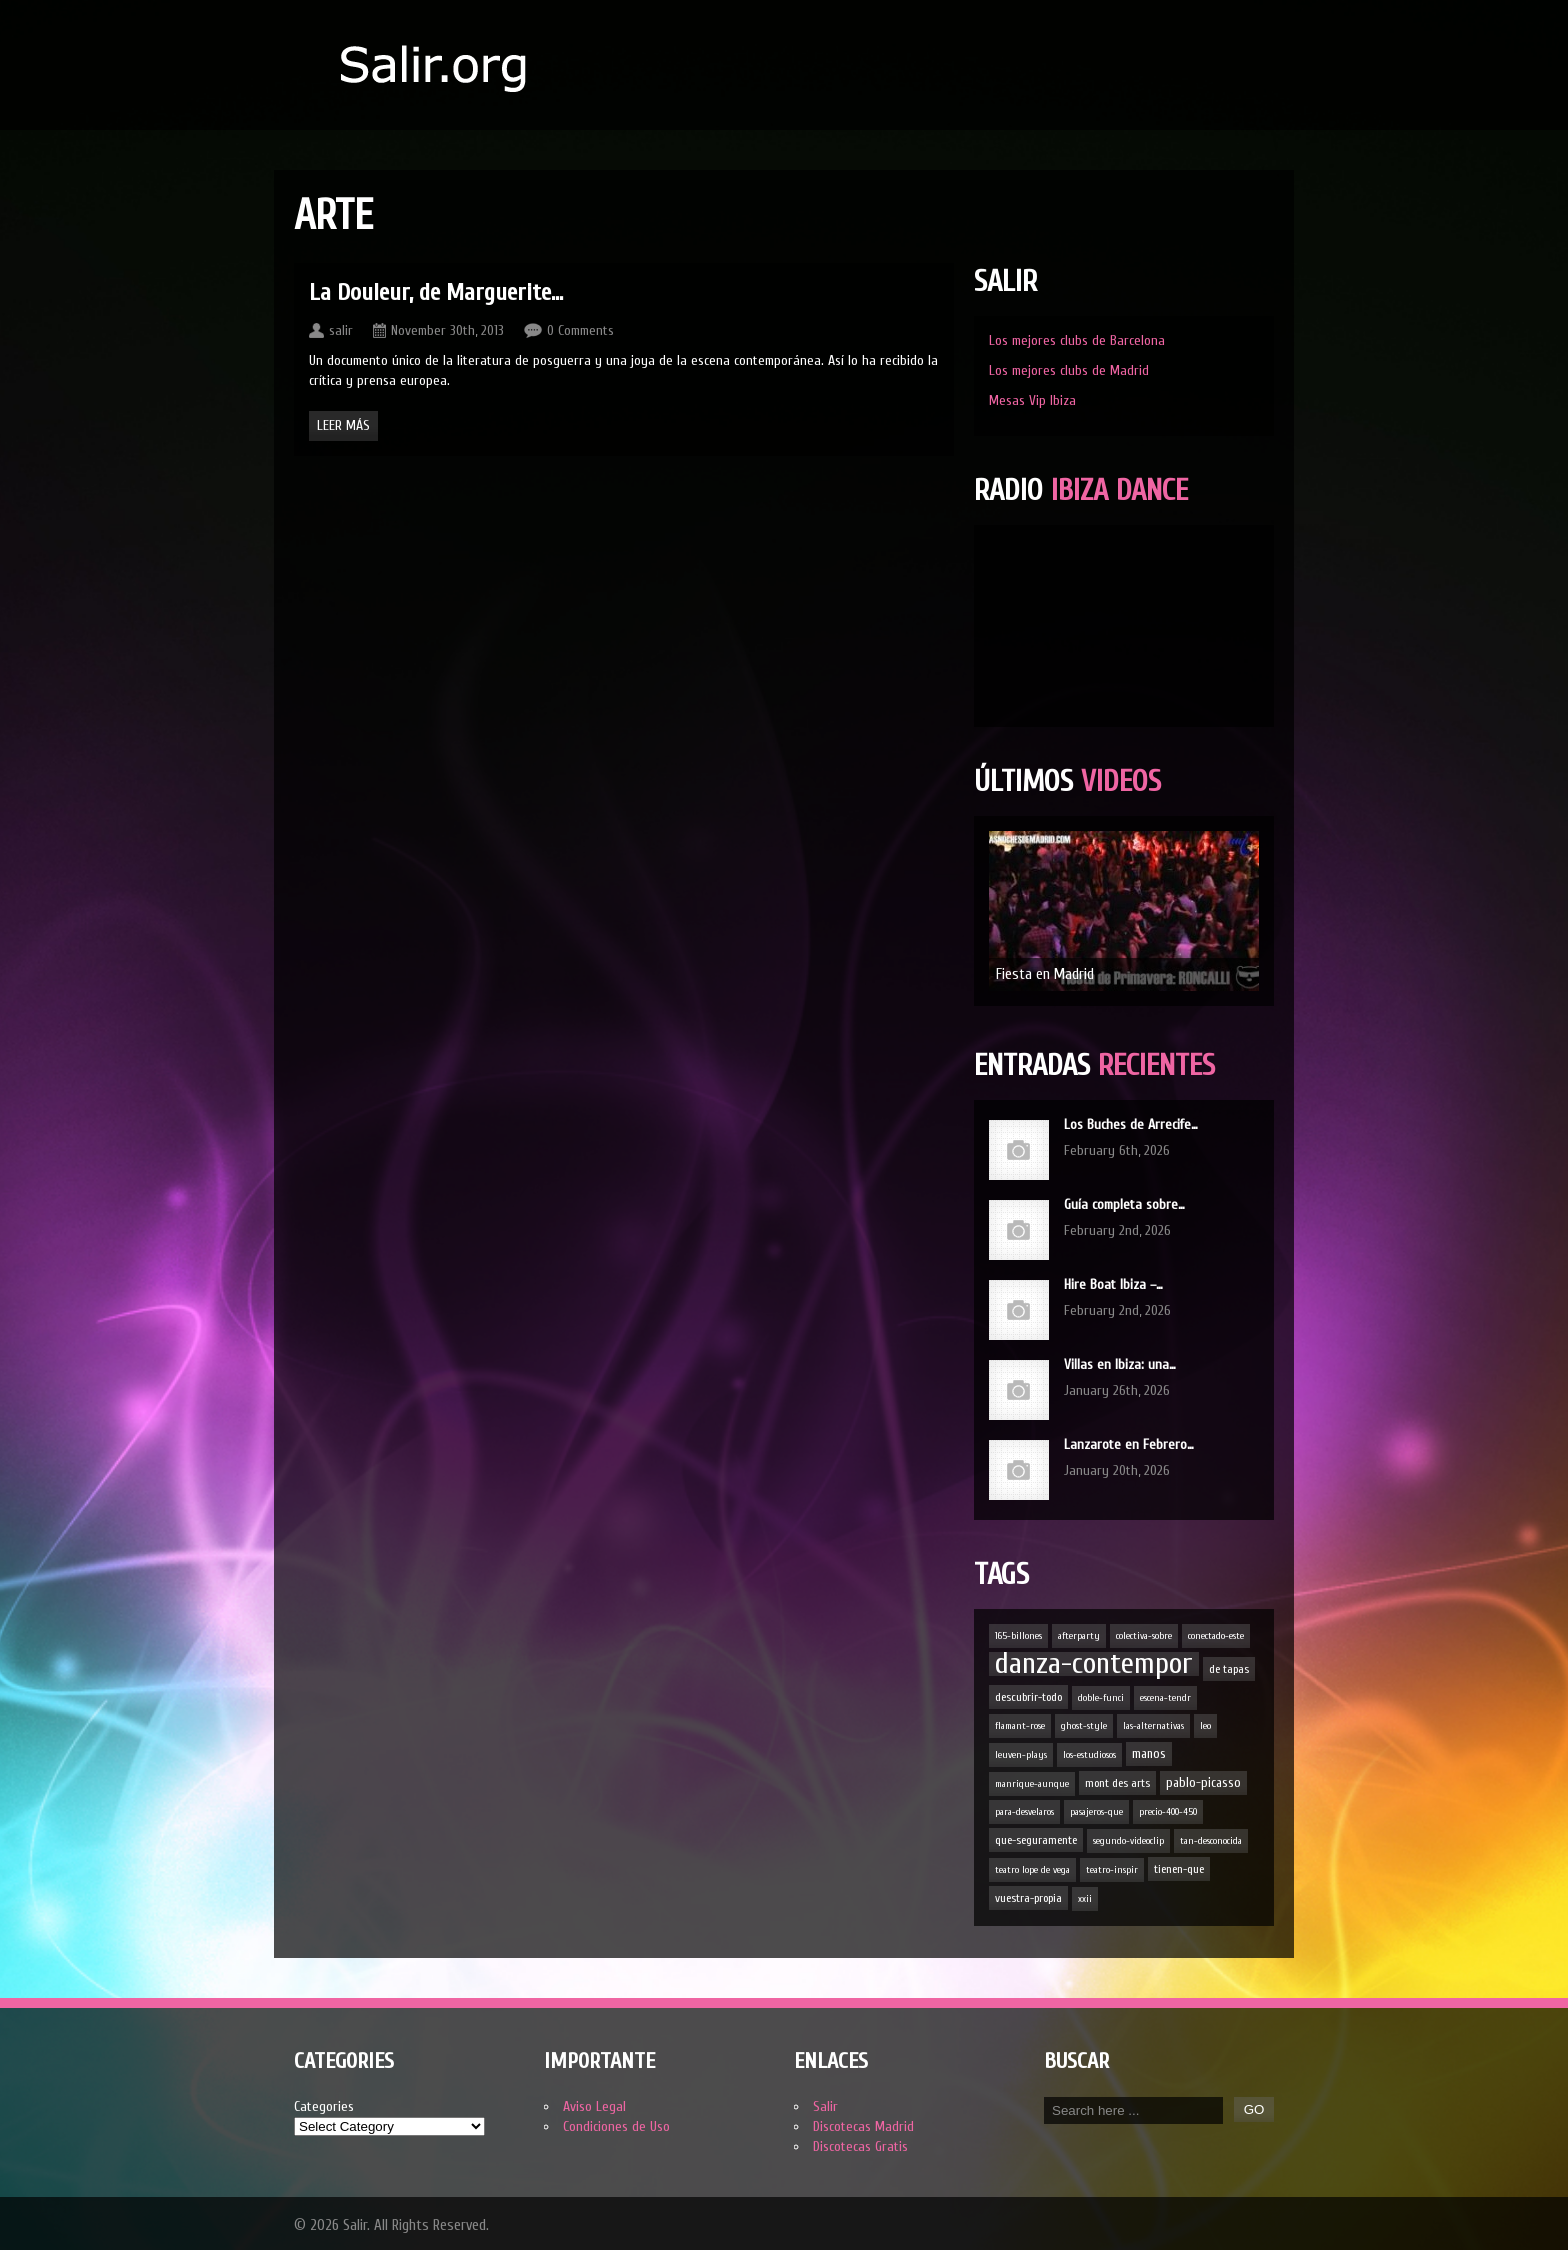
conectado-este (1216, 1636)
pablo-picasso (1203, 1783)
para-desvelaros (1024, 1812)
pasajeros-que (1096, 1812)
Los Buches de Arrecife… (1131, 1124)
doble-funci (1101, 1698)
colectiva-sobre (1144, 1636)
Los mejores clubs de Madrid (1069, 370)
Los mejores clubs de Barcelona (1077, 340)
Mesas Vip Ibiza (1032, 400)
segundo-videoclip (1128, 1841)
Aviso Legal (594, 2106)
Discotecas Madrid (863, 2126)
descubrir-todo (1028, 1697)
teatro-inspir (1112, 1870)
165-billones (1018, 1636)
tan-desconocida (1211, 1841)
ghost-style (1084, 1726)
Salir (825, 2106)
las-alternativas (1153, 1726)
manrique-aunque (1032, 1784)
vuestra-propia (1028, 1898)
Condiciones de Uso (616, 2126)
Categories (324, 2106)
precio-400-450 (1168, 1812)
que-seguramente (1036, 1840)
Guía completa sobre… (1124, 1204)
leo (1205, 1726)
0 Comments (580, 330)
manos (1149, 1754)
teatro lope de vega (1032, 1870)
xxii (1085, 1899)
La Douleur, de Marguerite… (436, 292)
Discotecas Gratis (860, 2146)
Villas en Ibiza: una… (1120, 1364)
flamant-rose (1020, 1726)
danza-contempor (1094, 1664)
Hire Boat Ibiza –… (1113, 1284)
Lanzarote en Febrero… (1129, 1444)
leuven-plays (1021, 1755)
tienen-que (1179, 1869)
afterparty (1079, 1636)
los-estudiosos (1089, 1755)
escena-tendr (1165, 1698)
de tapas (1229, 1669)
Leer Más (343, 425)
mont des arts (1117, 1783)
